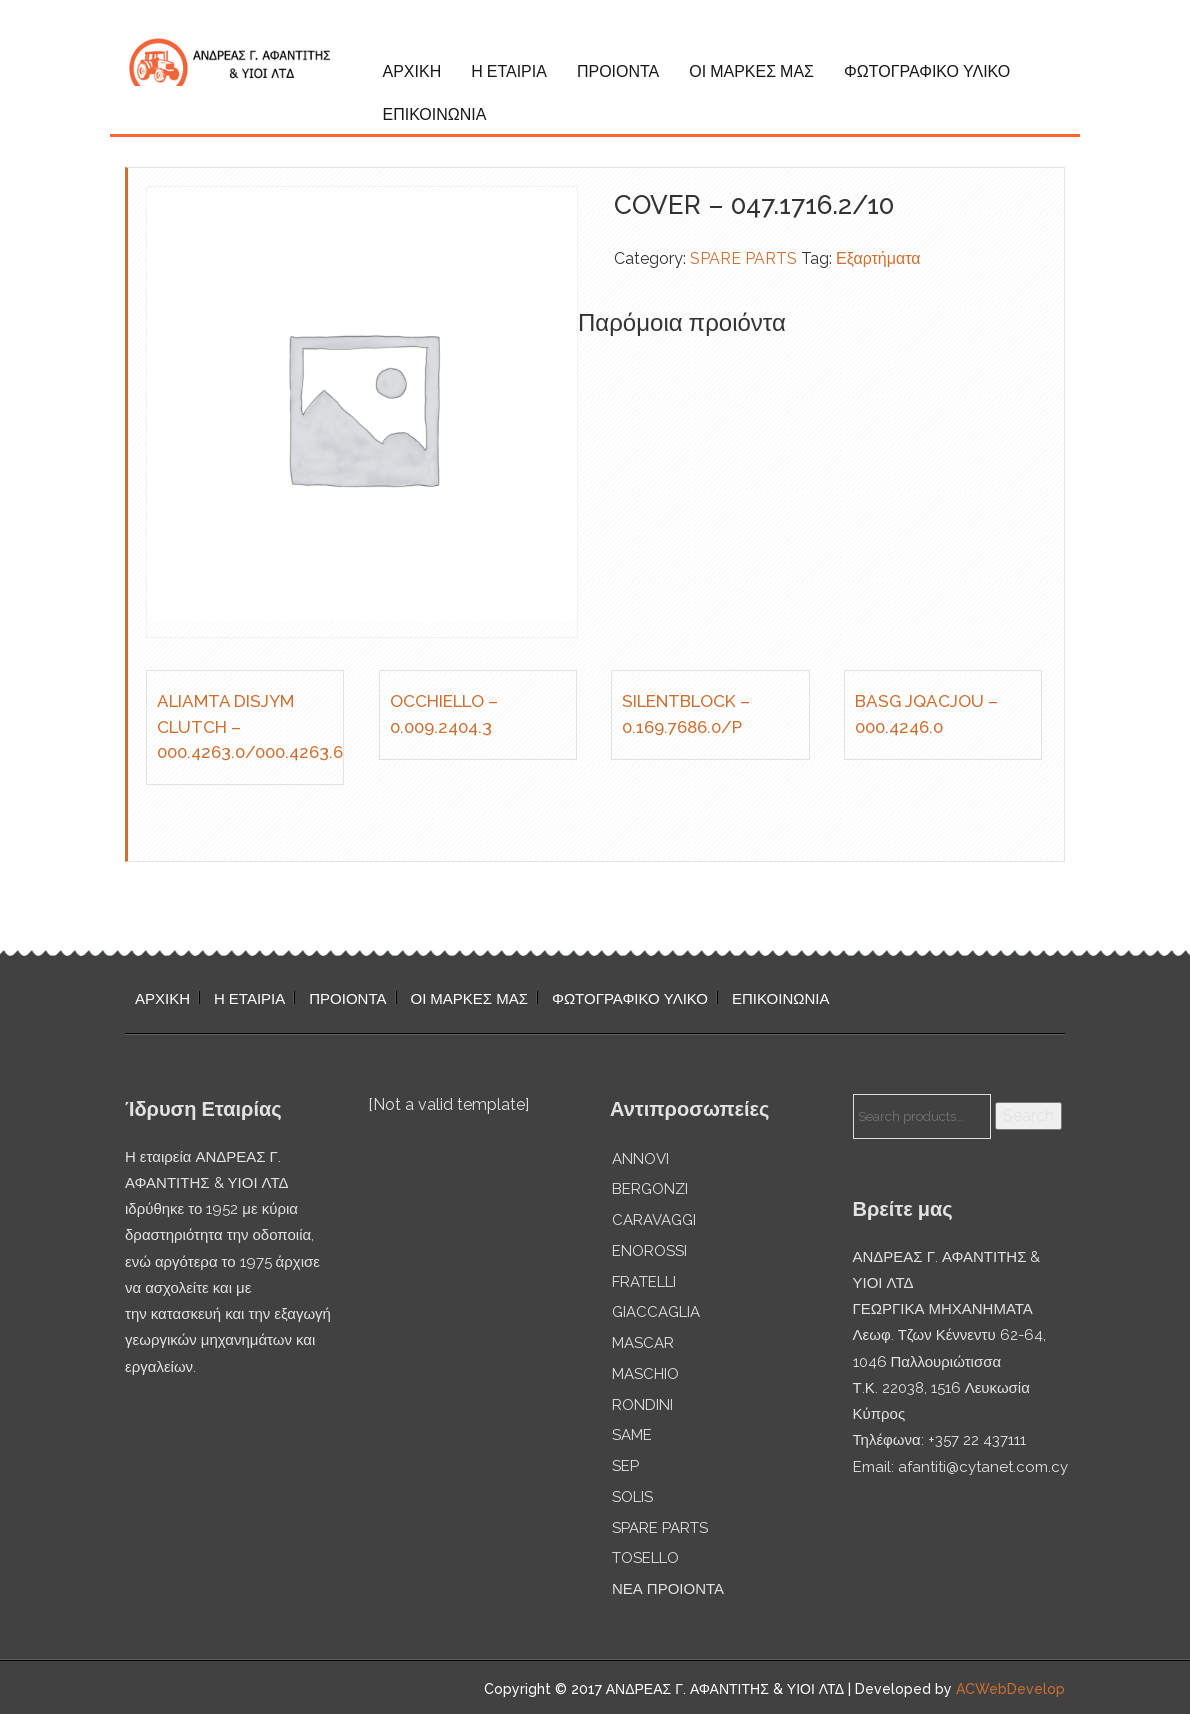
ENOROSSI (649, 1251)
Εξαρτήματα (878, 258)
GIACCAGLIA (656, 1312)
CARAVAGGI (654, 1220)
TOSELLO (645, 1558)
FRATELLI (644, 1282)
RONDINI (642, 1405)
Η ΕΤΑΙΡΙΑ (509, 71)
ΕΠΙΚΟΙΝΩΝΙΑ (435, 114)
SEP (625, 1466)
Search (1028, 1115)
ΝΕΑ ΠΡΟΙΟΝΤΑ (668, 1589)
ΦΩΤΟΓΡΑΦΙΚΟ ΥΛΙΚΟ (927, 71)
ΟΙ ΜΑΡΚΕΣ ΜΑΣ (751, 71)
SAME (632, 1435)
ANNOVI (640, 1159)
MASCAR (643, 1343)
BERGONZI (650, 1189)
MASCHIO (645, 1374)
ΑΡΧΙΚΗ (412, 71)
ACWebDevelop (1010, 1689)
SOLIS (632, 1497)
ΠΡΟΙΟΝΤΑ (618, 71)
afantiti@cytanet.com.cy (983, 1467)
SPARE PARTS (743, 258)
